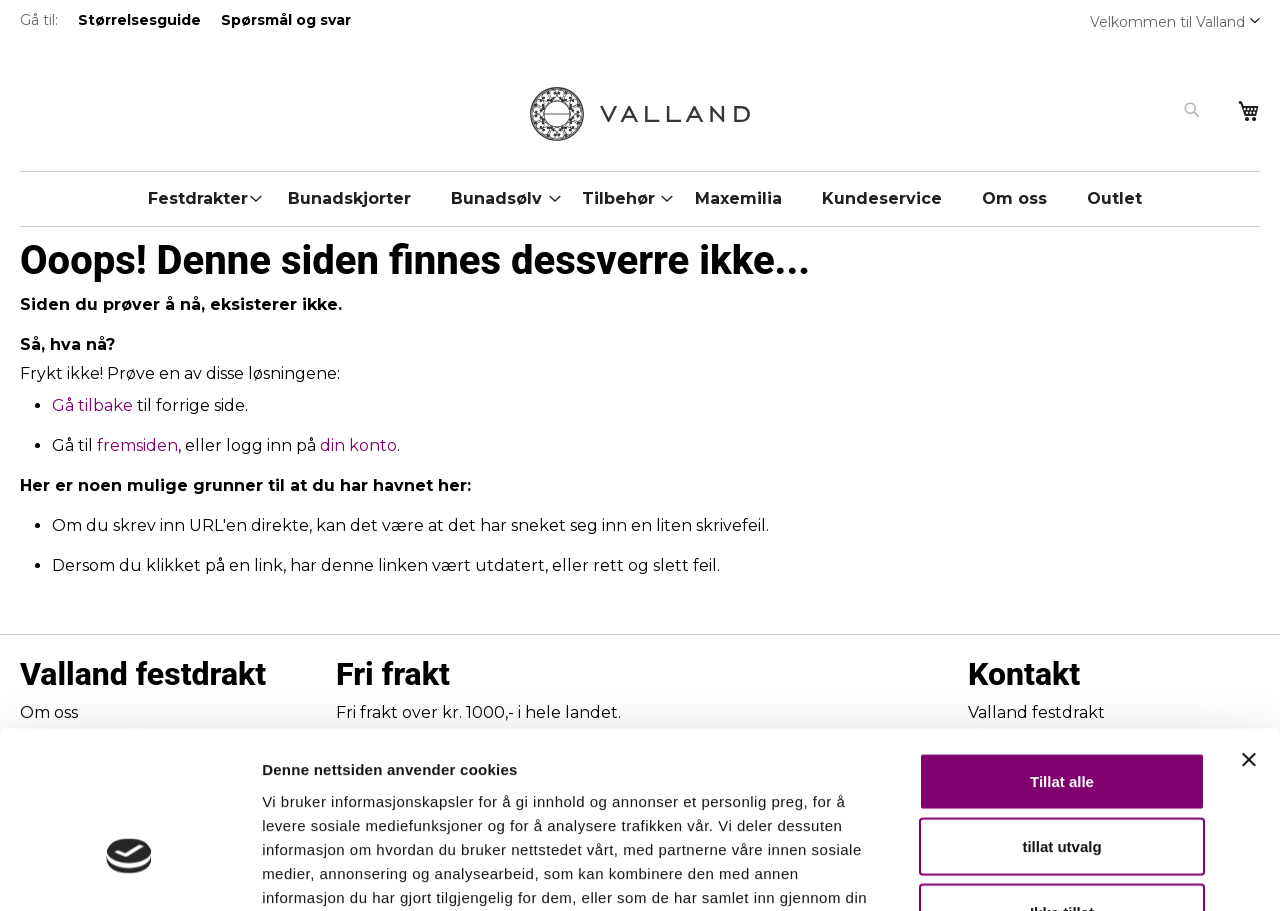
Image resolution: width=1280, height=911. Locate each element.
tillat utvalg (1061, 714)
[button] (1255, 20)
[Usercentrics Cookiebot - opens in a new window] (129, 872)
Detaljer (1065, 871)
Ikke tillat (1062, 779)
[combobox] (1092, 110)
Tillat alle (1062, 648)
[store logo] (640, 114)
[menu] (640, 194)
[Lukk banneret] (1249, 627)
